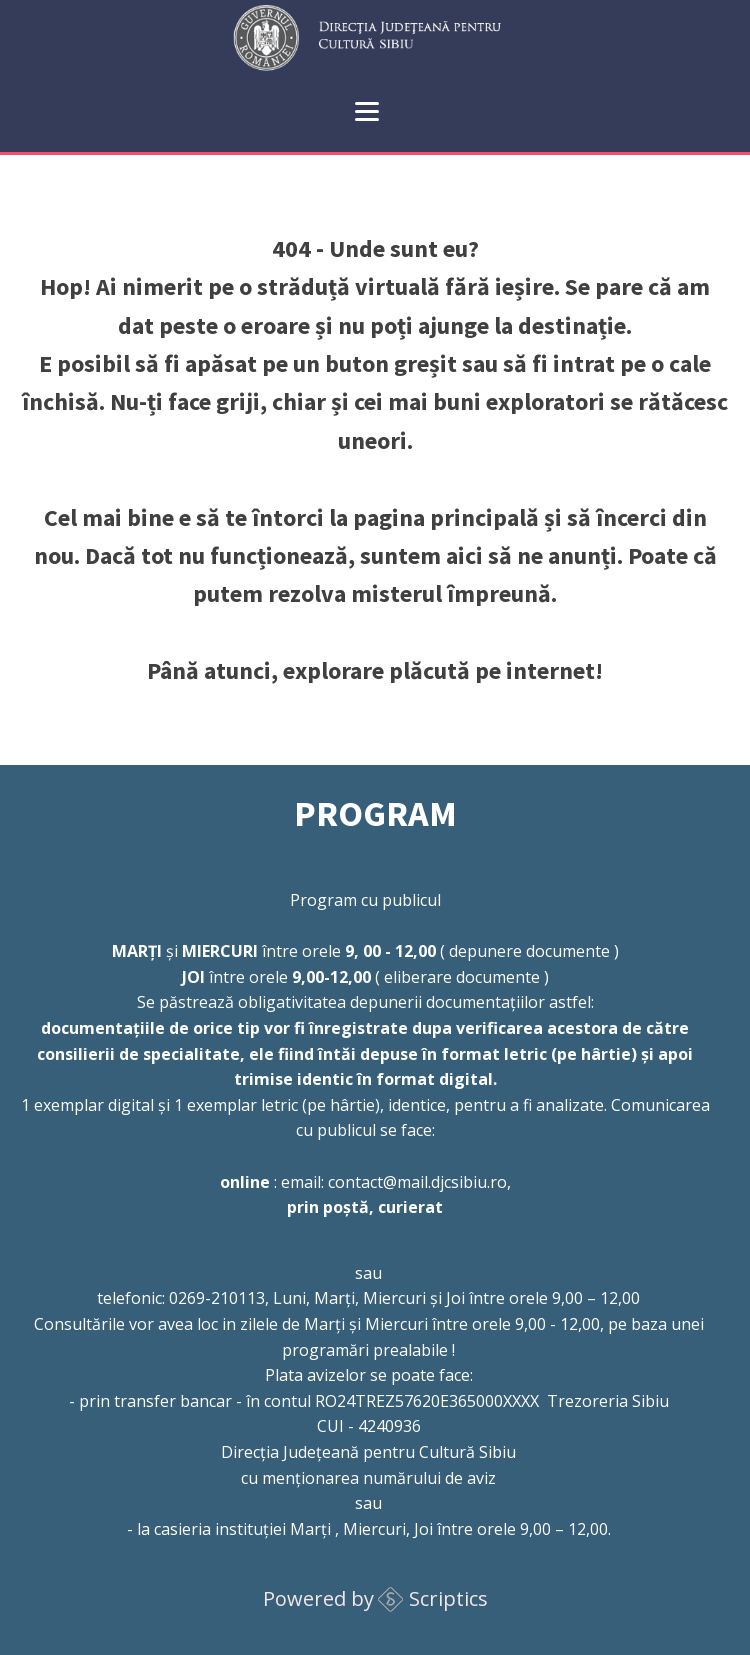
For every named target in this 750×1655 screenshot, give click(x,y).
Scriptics (448, 1598)
